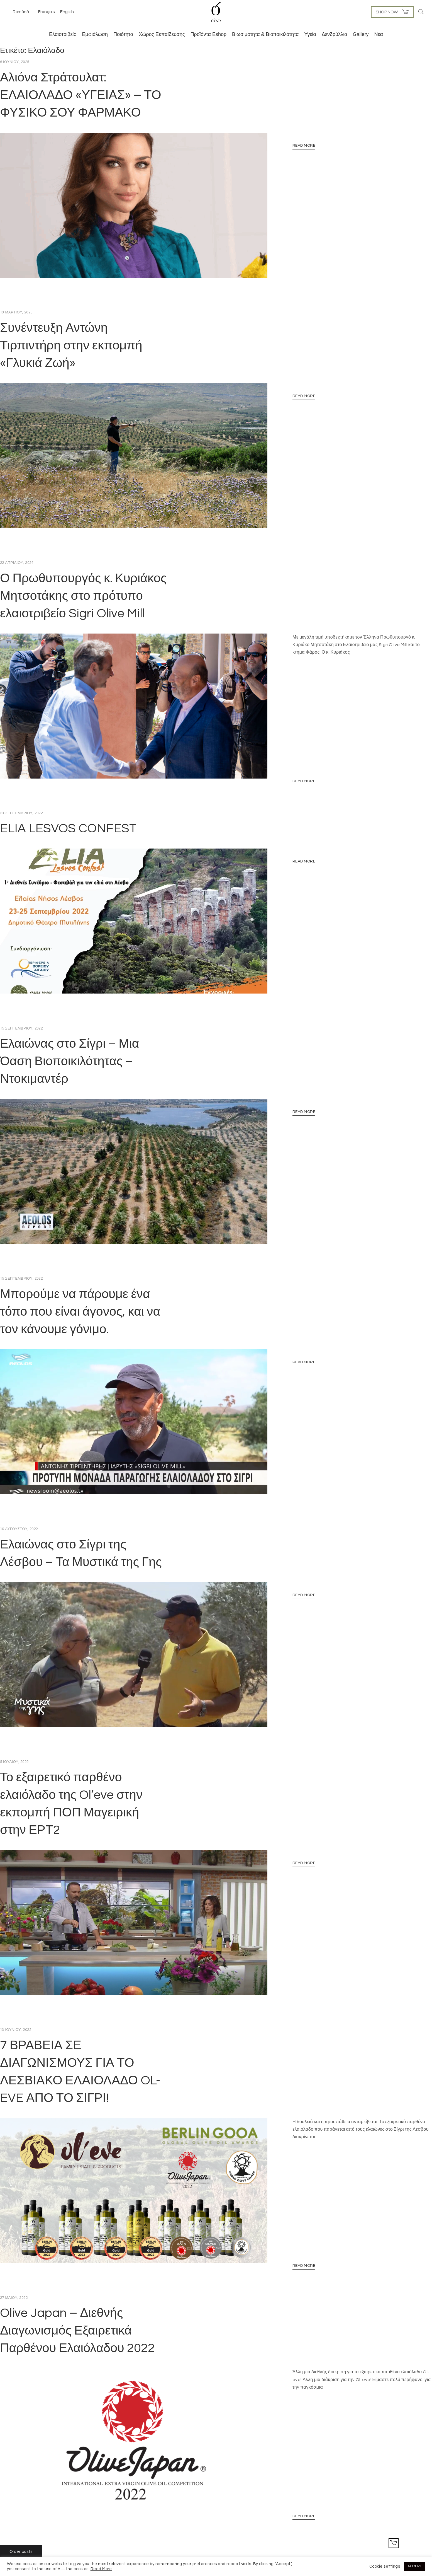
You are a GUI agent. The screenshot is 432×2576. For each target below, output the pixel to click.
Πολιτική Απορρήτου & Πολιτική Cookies (315, 2528)
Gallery (361, 34)
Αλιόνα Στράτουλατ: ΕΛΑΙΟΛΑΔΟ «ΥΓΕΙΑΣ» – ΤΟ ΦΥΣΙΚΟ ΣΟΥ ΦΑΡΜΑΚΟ (80, 95)
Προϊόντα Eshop (208, 34)
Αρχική (384, 2528)
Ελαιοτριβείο (63, 34)
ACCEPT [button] (414, 2566)
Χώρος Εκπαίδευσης (162, 34)
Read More (303, 146)
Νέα (378, 34)
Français (46, 12)
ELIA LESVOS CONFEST (68, 809)
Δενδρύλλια (334, 34)
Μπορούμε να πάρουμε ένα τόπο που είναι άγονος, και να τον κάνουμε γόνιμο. (80, 1280)
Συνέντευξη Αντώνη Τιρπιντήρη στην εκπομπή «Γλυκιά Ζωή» (71, 339)
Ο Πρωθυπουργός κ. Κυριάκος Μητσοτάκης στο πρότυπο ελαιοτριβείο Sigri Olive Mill (83, 583)
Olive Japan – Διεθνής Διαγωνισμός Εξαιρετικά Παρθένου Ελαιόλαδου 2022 (77, 2273)
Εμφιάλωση (95, 34)
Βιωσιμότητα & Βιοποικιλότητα (265, 34)
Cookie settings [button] (384, 2566)
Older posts (20, 2487)
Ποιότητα (123, 34)
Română (21, 12)
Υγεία (310, 34)
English (67, 12)
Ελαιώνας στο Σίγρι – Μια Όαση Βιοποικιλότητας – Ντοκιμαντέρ (69, 1036)
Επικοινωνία (363, 2528)
